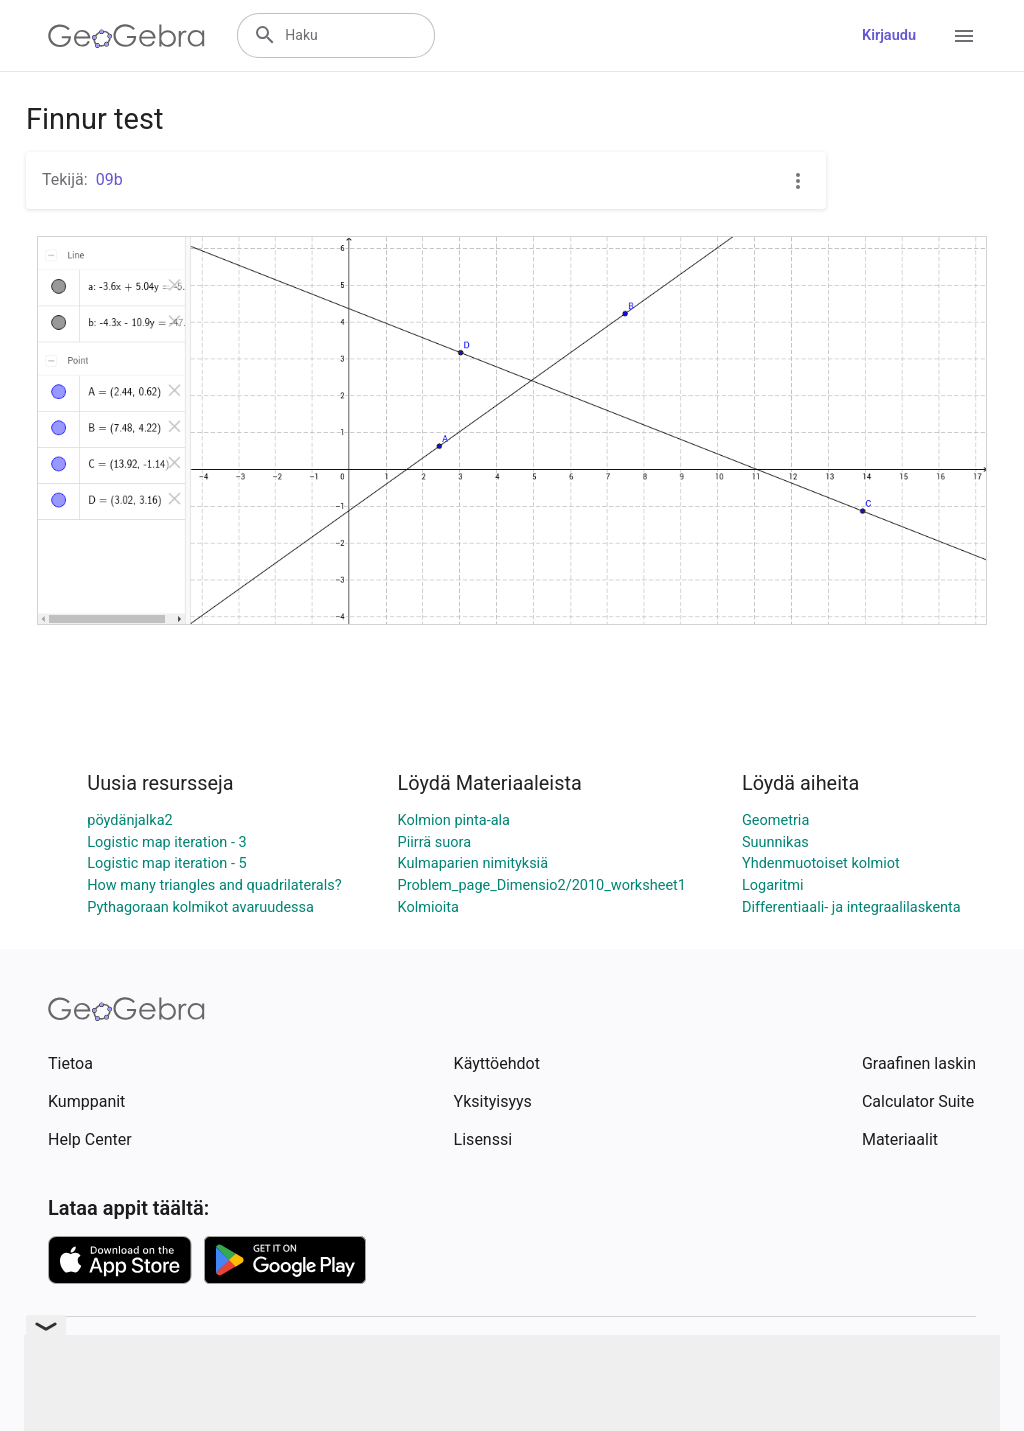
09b (109, 179)
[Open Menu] (964, 36)
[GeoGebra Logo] (126, 36)
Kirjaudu (889, 35)
